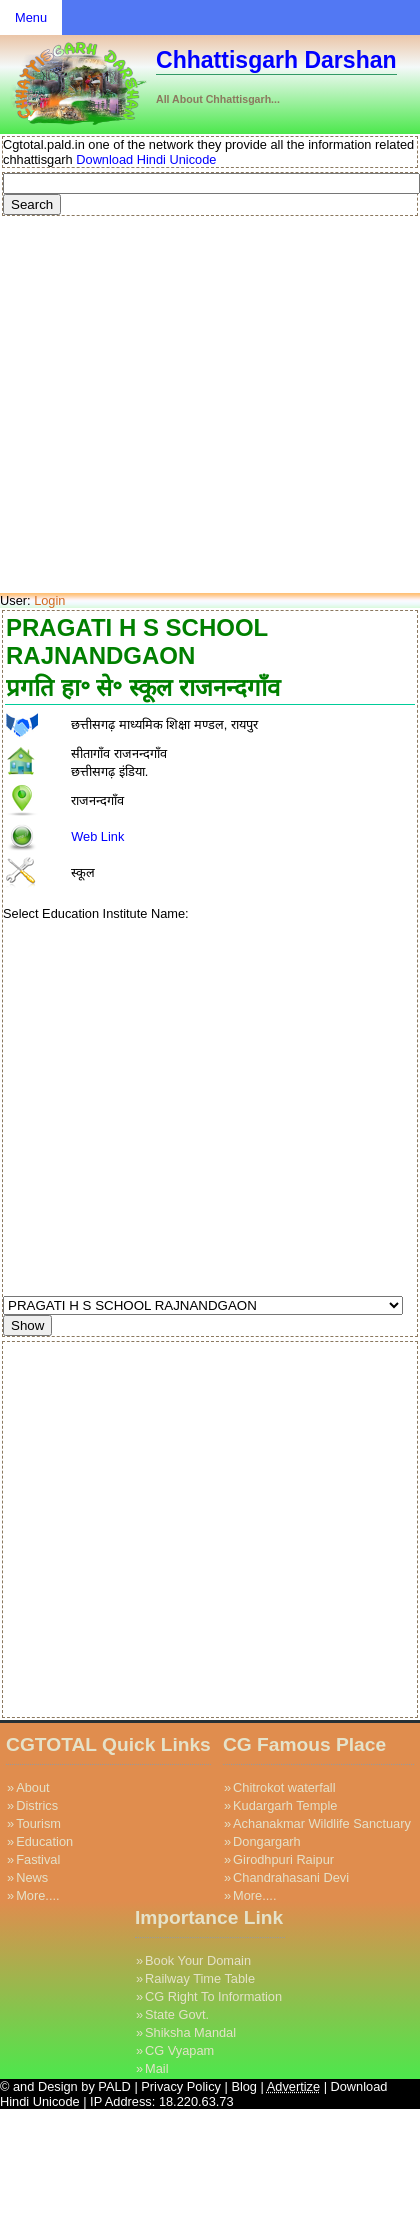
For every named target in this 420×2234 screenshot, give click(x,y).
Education (44, 1841)
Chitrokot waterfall (284, 1787)
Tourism (38, 1823)
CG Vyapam (179, 2050)
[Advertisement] (187, 405)
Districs (37, 1805)
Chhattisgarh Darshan (276, 60)
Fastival (38, 1859)
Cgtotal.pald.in (44, 144)
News (32, 1877)
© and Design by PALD (65, 2086)
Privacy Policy (181, 2086)
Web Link (97, 836)
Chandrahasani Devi (291, 1877)
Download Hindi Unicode (145, 159)
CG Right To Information (213, 1996)
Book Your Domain (198, 1960)
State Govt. (177, 2014)
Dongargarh (267, 1841)
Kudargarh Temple (285, 1805)
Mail (156, 2068)
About (32, 1787)
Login (49, 600)
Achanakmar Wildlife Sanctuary (322, 1823)
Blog (245, 2086)
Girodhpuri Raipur (283, 1859)
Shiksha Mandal (190, 2032)
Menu (31, 17)
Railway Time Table (200, 1978)
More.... (37, 1895)
